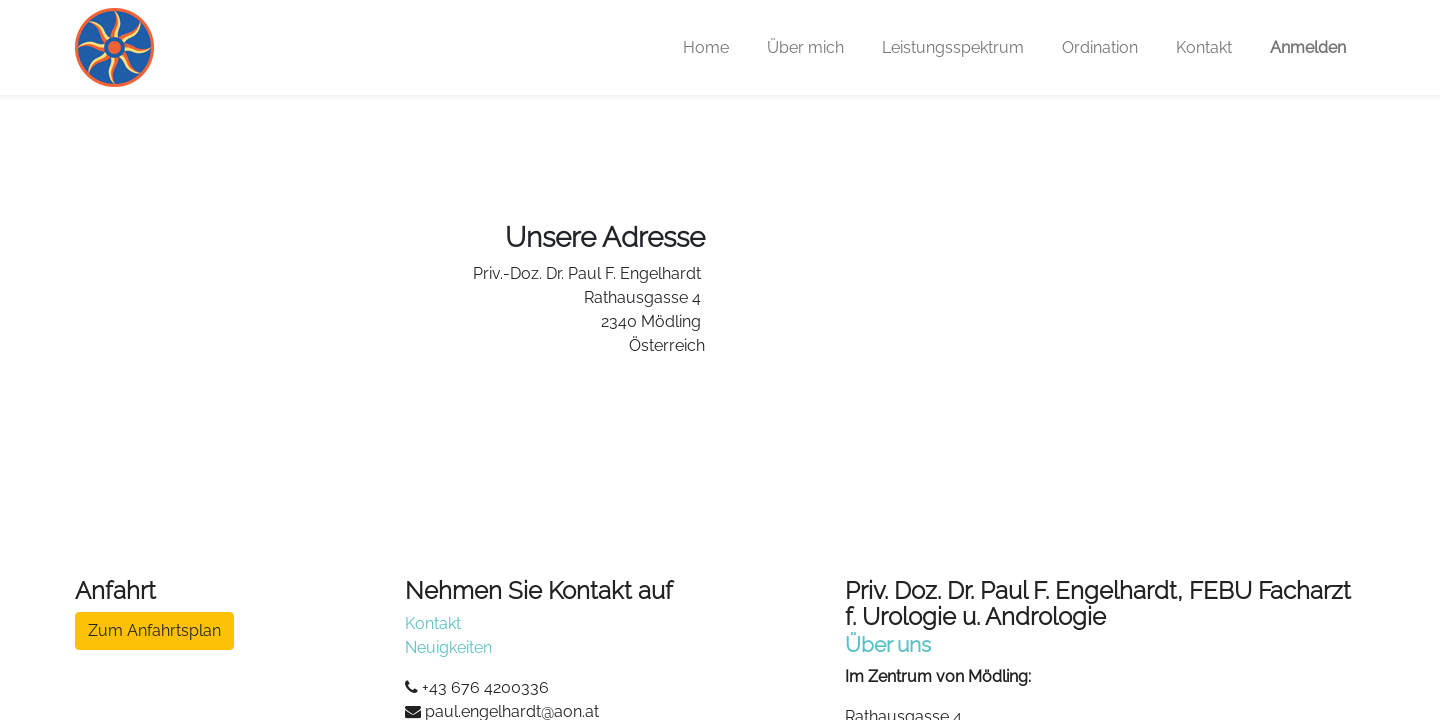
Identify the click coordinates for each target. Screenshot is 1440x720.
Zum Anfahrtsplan (154, 630)
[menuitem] (706, 48)
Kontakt (433, 623)
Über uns (888, 644)
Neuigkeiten (448, 647)
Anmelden (1308, 47)
